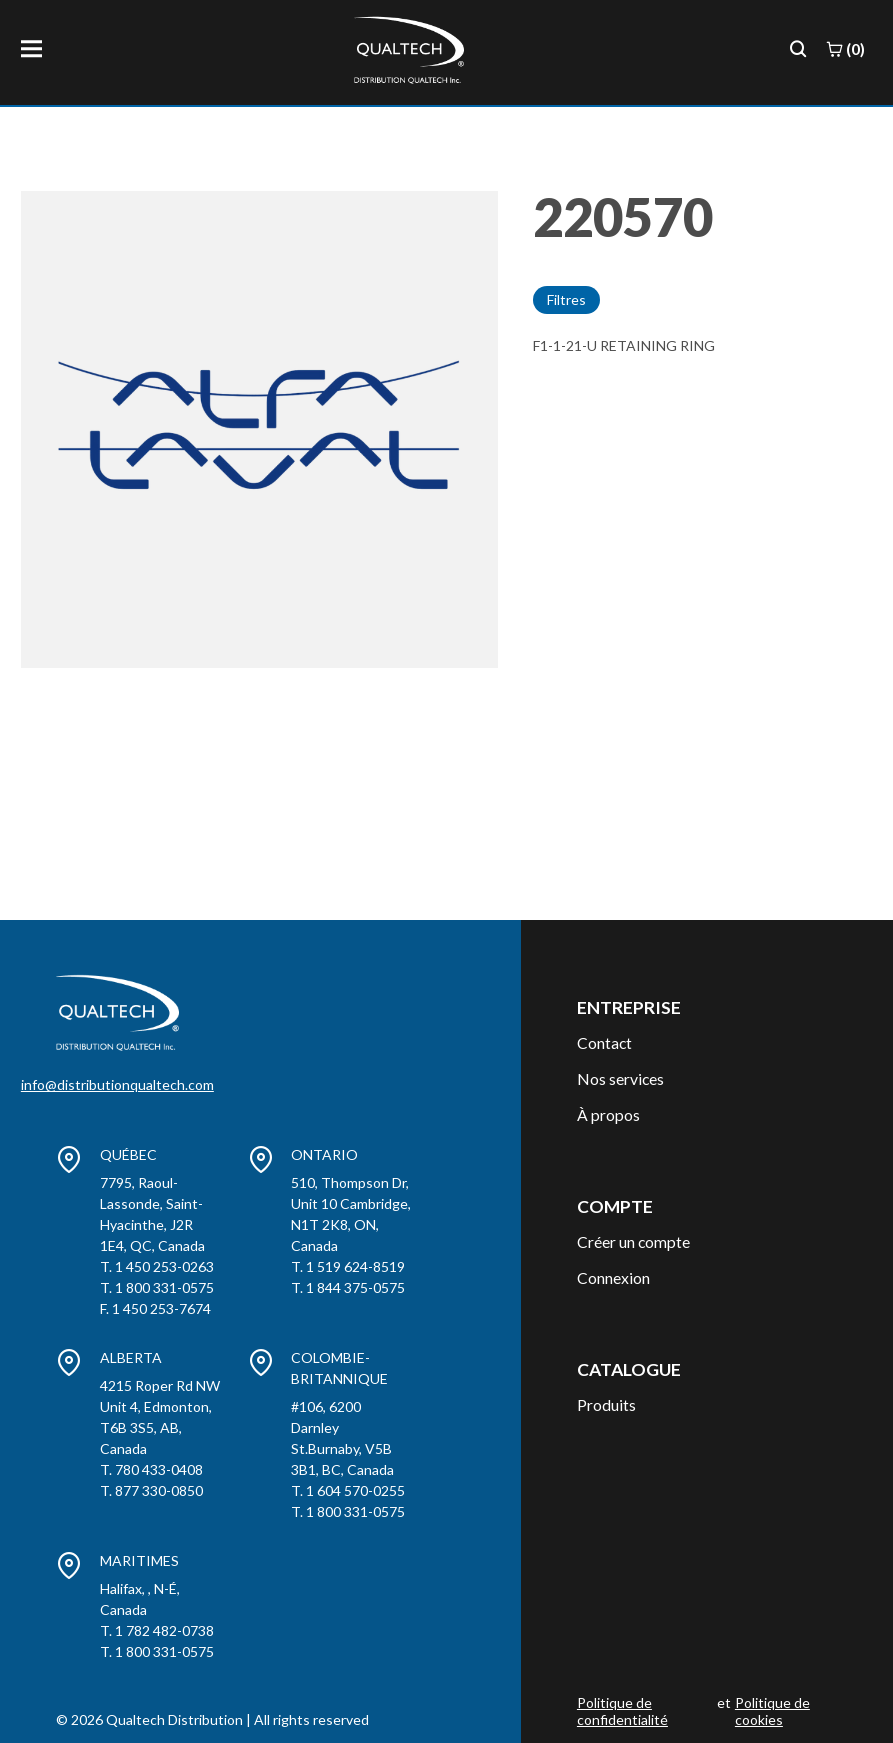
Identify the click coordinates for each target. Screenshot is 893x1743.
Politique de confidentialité (622, 1711)
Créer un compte (633, 1241)
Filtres (566, 299)
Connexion (613, 1277)
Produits (606, 1404)
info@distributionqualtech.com (117, 1084)
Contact (604, 1042)
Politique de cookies (772, 1711)
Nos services (620, 1078)
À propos (608, 1114)
